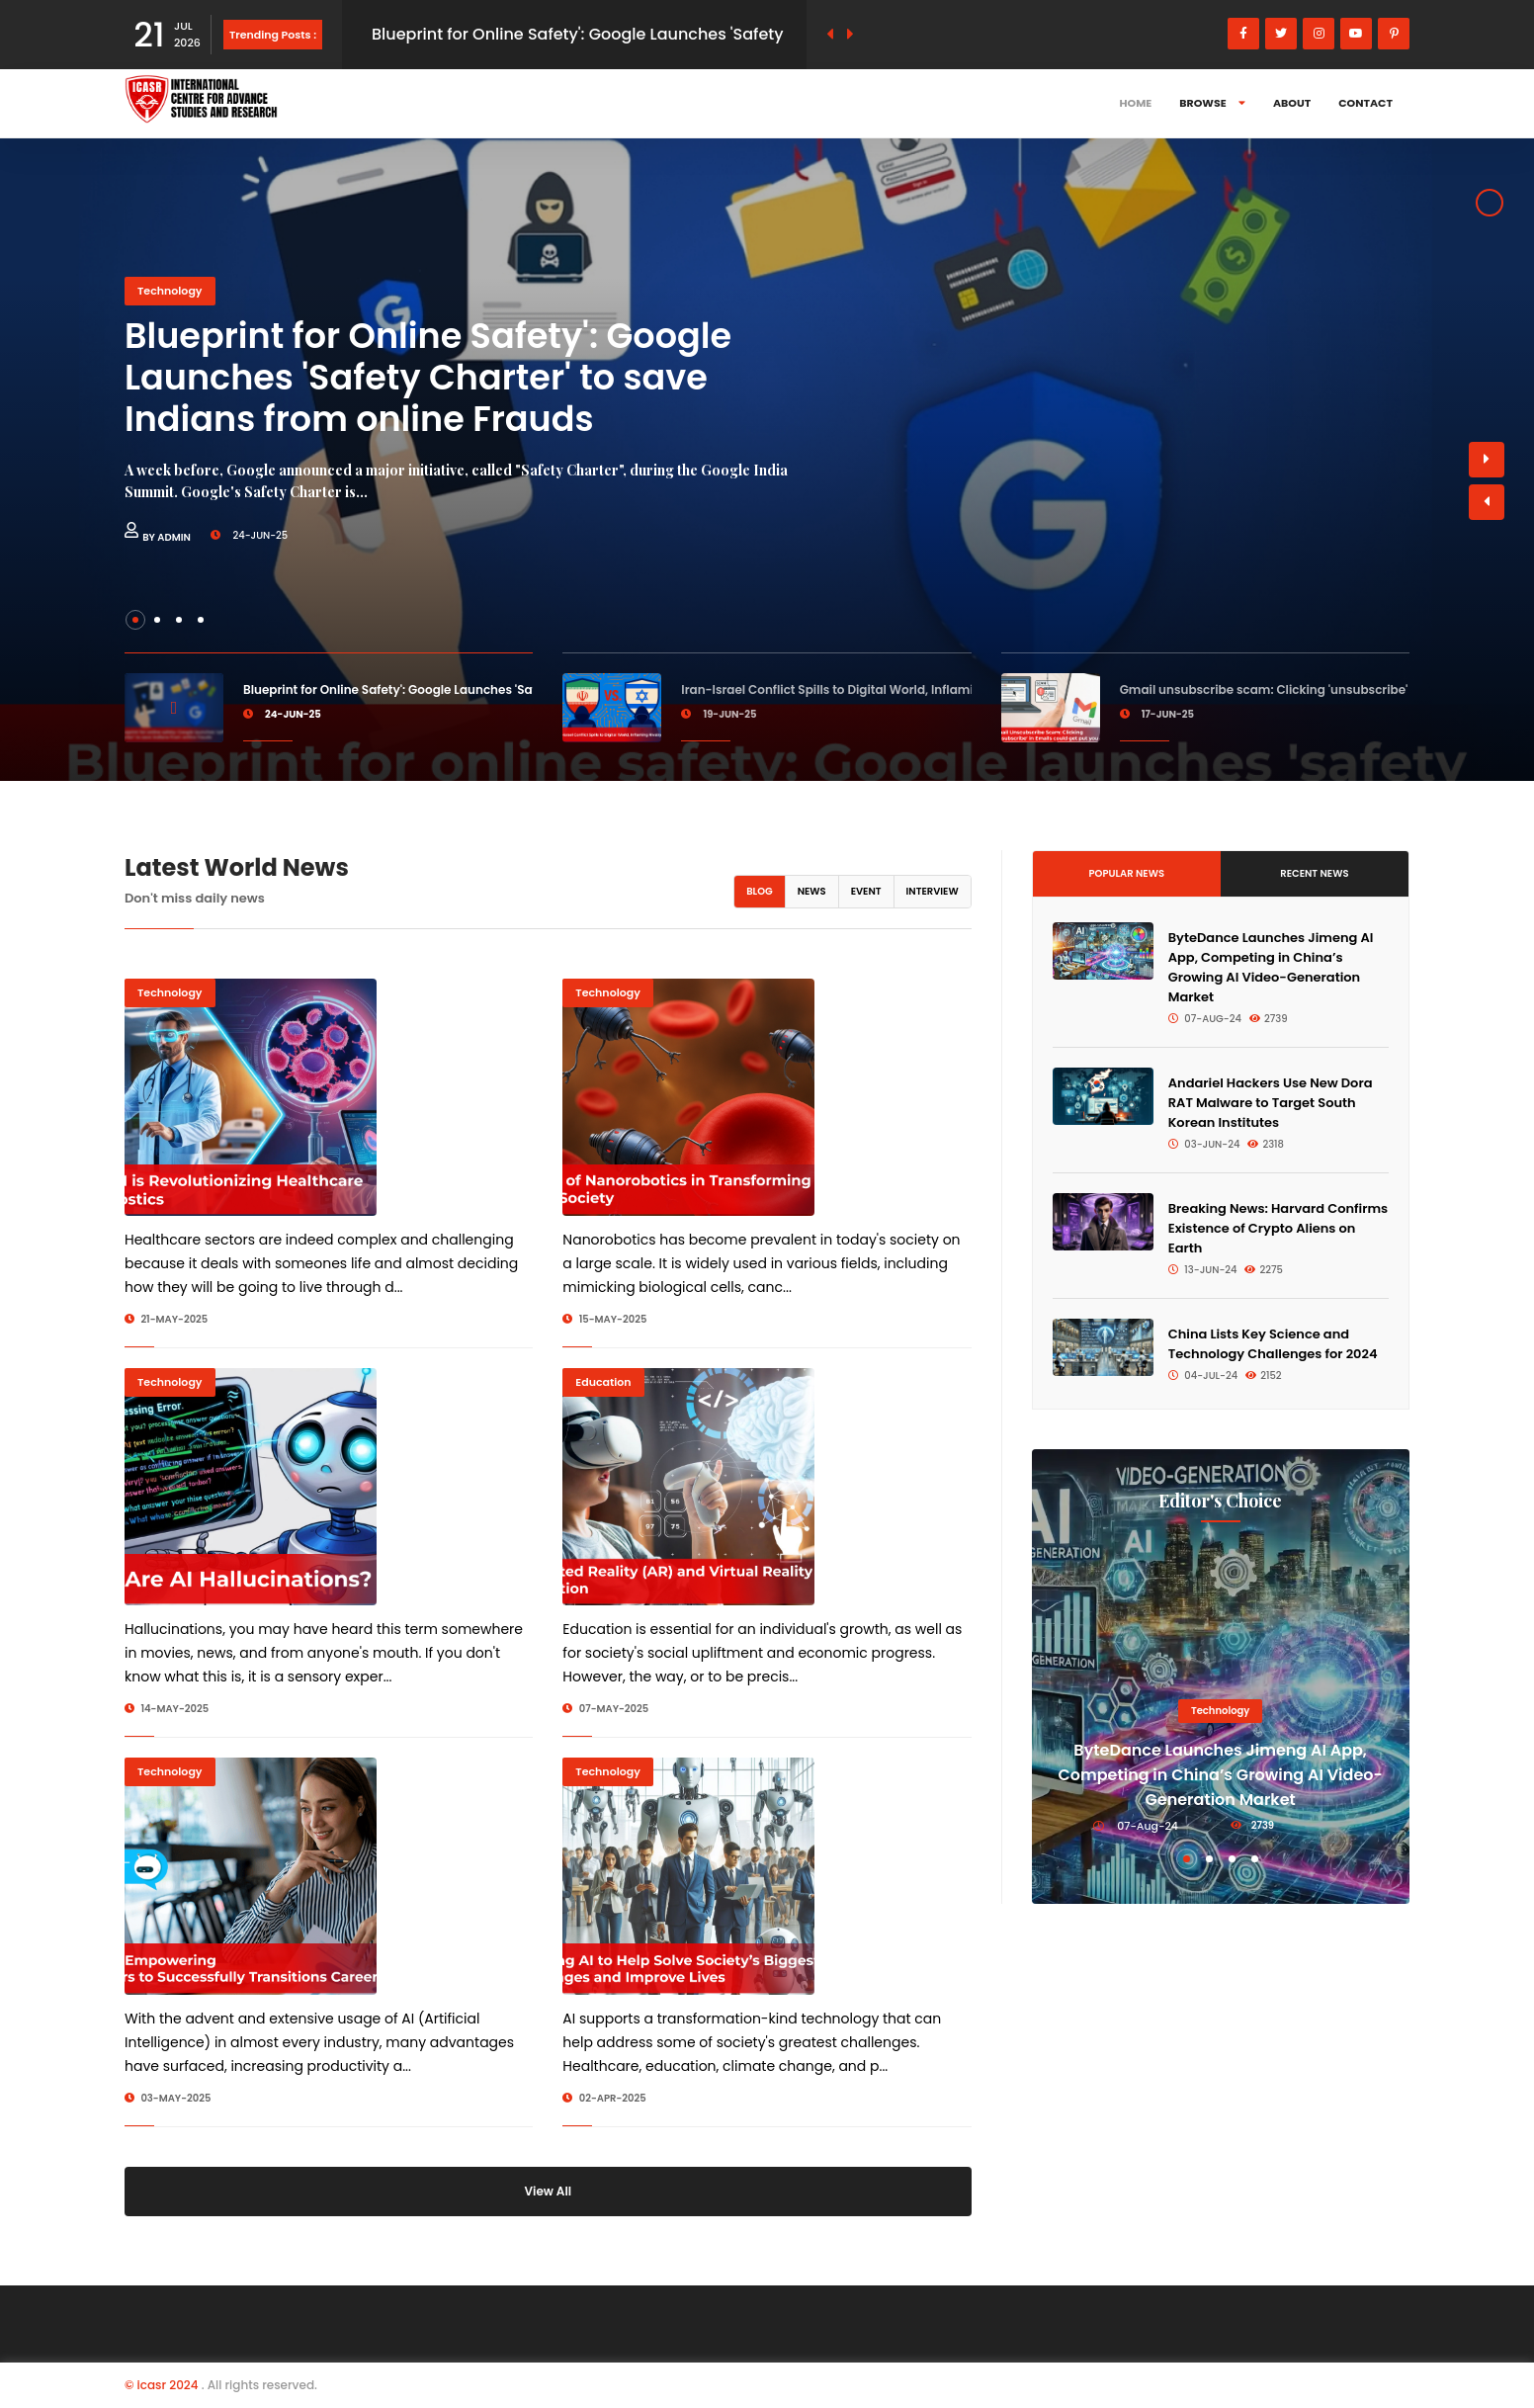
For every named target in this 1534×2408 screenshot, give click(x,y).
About (1292, 103)
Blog (759, 891)
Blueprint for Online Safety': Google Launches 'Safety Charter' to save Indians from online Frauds (428, 377)
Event (866, 891)
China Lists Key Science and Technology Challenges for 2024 (1273, 1344)
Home (1136, 103)
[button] (1486, 502)
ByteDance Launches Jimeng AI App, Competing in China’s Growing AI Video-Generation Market (1271, 967)
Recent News (1314, 873)
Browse (1212, 103)
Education (603, 1382)
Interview (932, 891)
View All (548, 2191)
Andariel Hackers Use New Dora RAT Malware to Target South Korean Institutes (1270, 1103)
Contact (1365, 103)
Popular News (1126, 873)
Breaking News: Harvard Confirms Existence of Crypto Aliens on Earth (1278, 1228)
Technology (170, 291)
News (812, 891)
